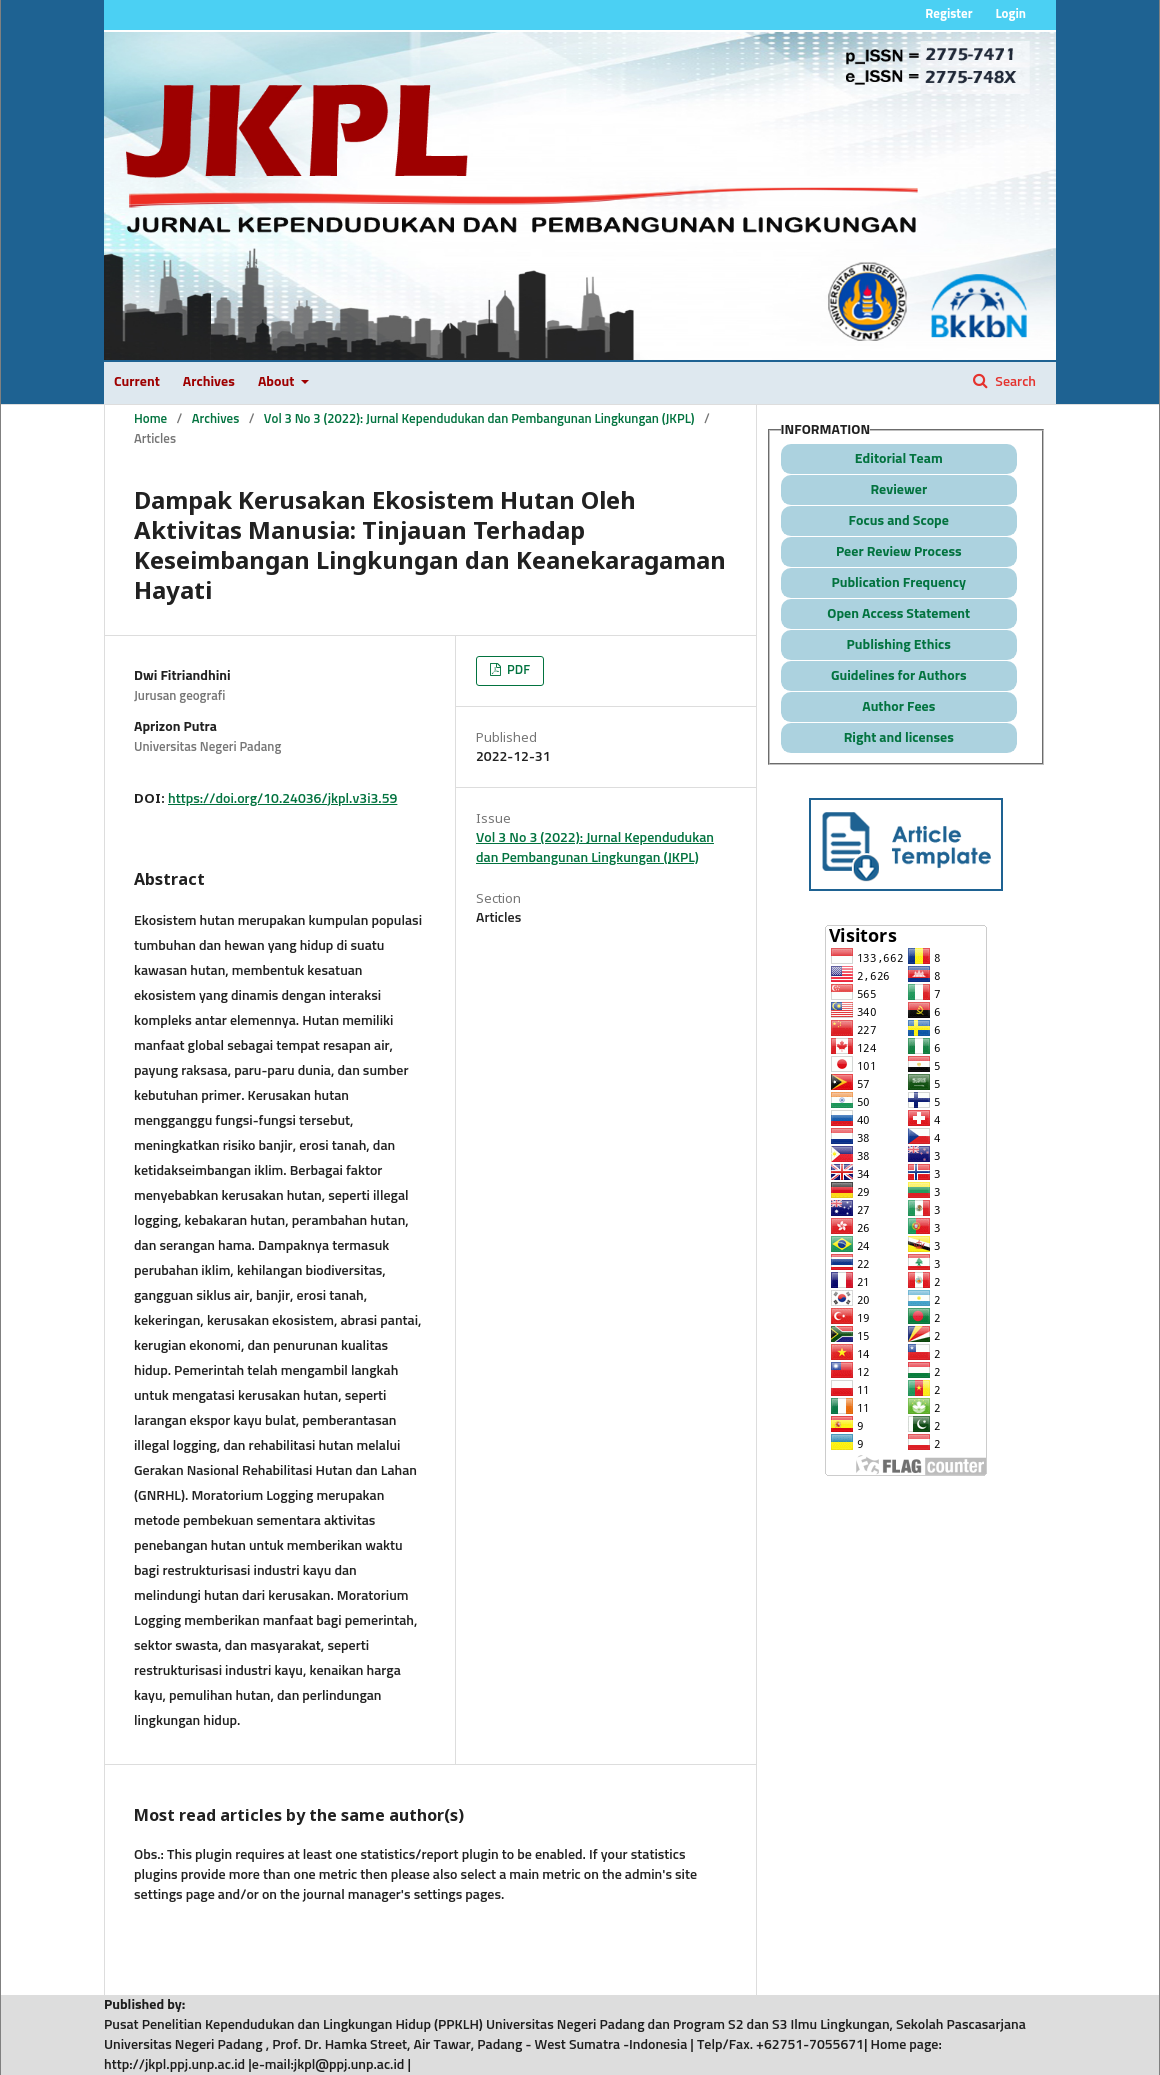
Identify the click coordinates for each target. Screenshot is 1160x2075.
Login (1010, 14)
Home (150, 419)
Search (1014, 382)
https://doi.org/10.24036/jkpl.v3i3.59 (282, 799)
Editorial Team (899, 459)
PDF (517, 670)
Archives (209, 382)
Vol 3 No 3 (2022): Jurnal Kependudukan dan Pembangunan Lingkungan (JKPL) (479, 419)
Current (137, 382)
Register (948, 14)
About (277, 382)
